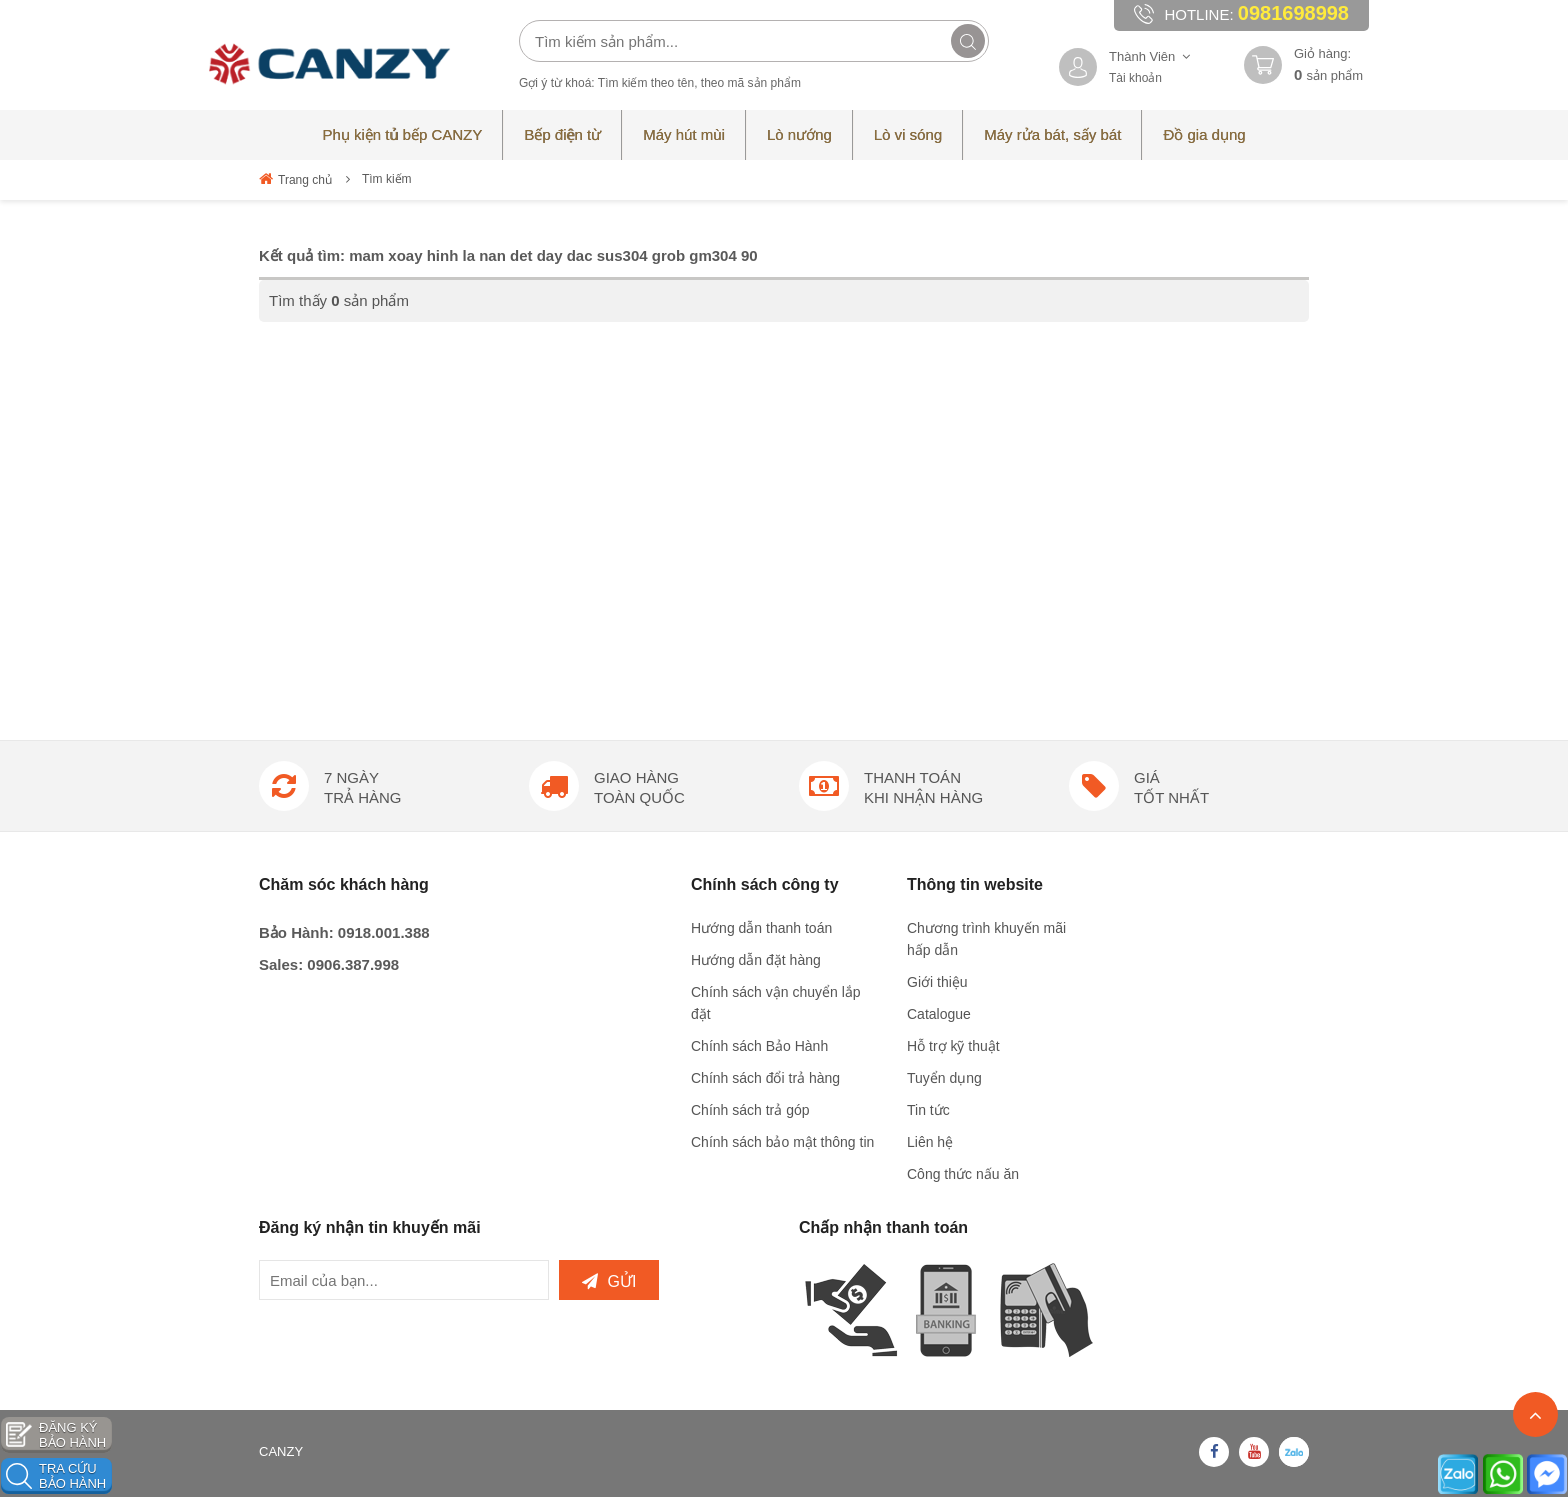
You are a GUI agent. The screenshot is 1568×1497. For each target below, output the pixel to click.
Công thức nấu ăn (963, 1174)
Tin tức (928, 1110)
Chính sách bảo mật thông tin (782, 1142)
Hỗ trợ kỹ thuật (953, 1046)
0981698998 (1293, 13)
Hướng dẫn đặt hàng (756, 960)
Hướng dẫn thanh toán (761, 928)
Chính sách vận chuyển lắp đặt (776, 1003)
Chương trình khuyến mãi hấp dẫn (986, 939)
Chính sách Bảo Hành (759, 1046)
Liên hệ (930, 1142)
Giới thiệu (937, 982)
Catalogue (939, 1014)
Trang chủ (295, 179)
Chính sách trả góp (750, 1110)
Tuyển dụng (944, 1078)
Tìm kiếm (387, 179)
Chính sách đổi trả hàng (765, 1078)
